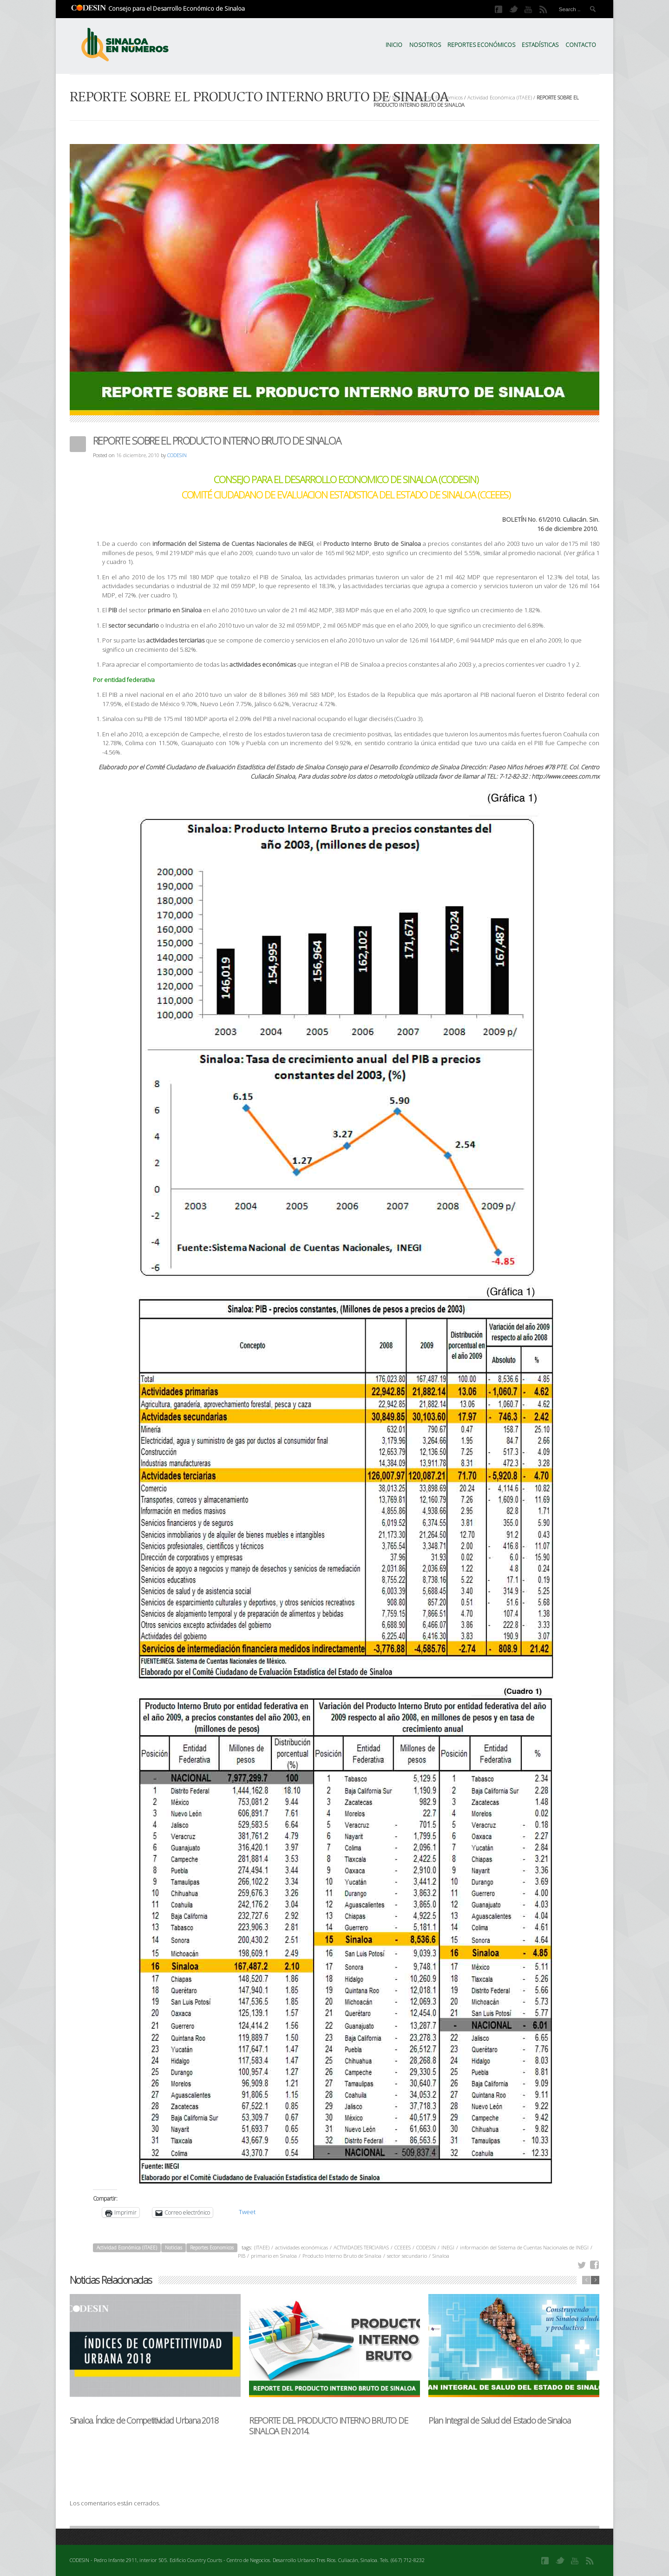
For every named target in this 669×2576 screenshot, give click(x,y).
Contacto (580, 45)
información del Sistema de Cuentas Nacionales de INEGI (524, 2247)
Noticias (401, 97)
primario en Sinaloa (274, 2255)
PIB (241, 2255)
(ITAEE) (261, 2247)
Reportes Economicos (439, 97)
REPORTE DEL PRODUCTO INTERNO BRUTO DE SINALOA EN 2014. (328, 2426)
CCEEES (402, 2247)
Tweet (247, 2212)
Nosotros (425, 45)
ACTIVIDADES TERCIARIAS (361, 2247)
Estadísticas (540, 45)
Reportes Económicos (481, 45)
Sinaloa (441, 2255)
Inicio (394, 45)
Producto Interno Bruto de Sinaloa (341, 2255)
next (595, 2280)
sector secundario (407, 2255)
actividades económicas (301, 2247)
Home (380, 97)
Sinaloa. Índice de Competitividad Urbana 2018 (144, 2420)
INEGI (447, 2247)
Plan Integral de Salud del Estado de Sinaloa (499, 2420)
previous (586, 2280)
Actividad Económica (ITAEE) (499, 97)
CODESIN (177, 455)
